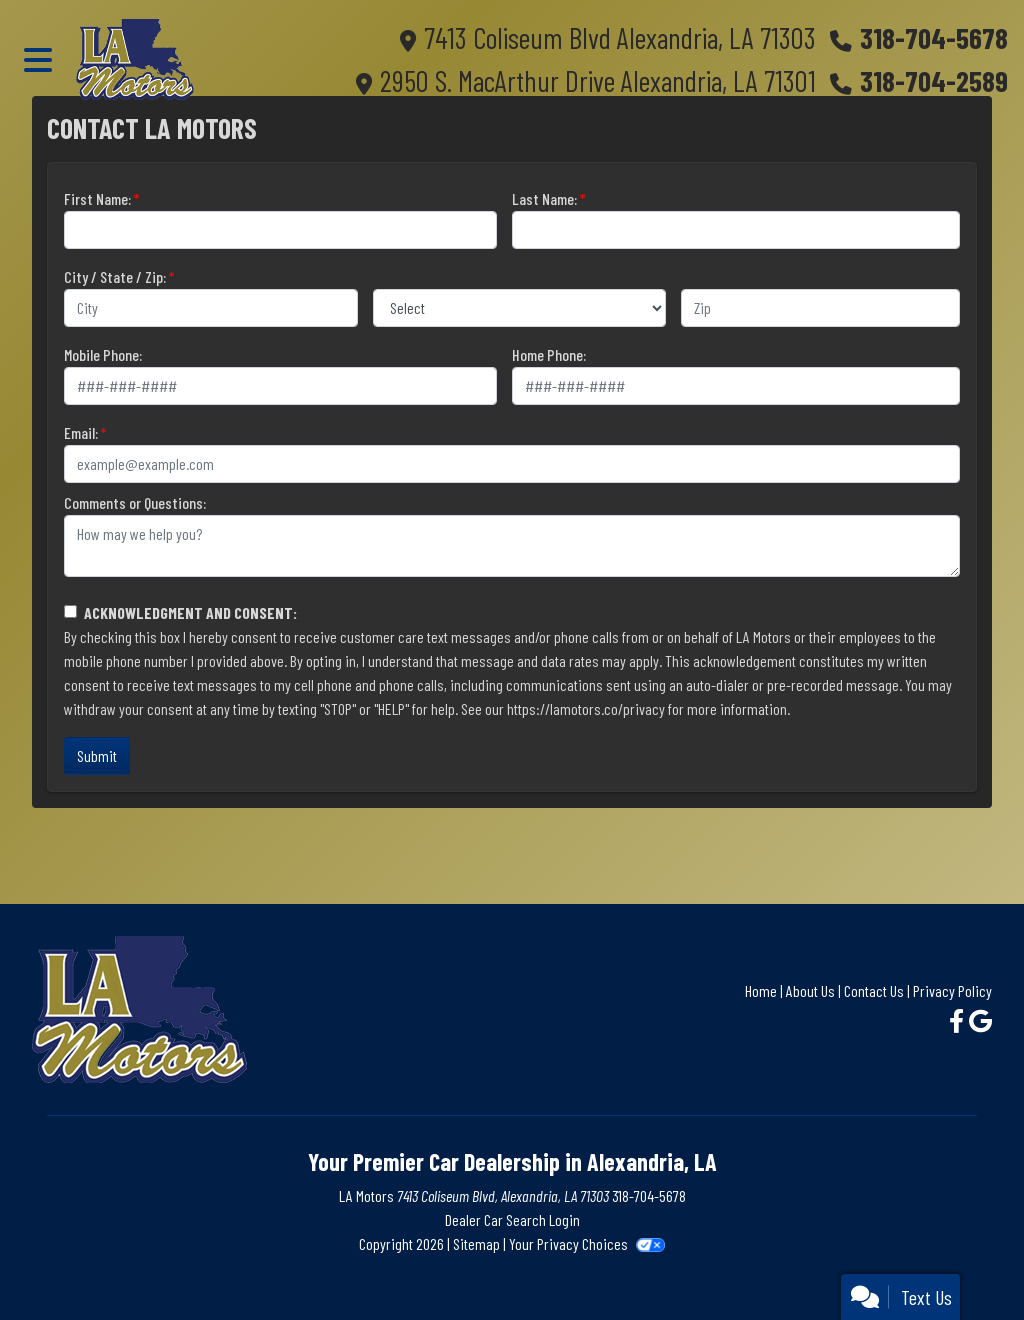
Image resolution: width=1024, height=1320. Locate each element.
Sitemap (476, 1243)
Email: (81, 432)
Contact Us (874, 990)
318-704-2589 (934, 80)
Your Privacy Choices (586, 1243)
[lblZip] (820, 308)
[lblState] (520, 308)
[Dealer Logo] (135, 59)
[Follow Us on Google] (980, 1020)
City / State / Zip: (115, 276)
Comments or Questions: (135, 502)
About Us (810, 990)
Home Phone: (549, 354)
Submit (97, 755)
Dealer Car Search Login (512, 1219)
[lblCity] (211, 308)
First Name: (97, 198)
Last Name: (544, 198)
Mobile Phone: (103, 354)
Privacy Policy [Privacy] (952, 990)
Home (761, 990)
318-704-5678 (934, 37)
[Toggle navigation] (38, 59)
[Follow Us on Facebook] (959, 1020)
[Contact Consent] (70, 611)
